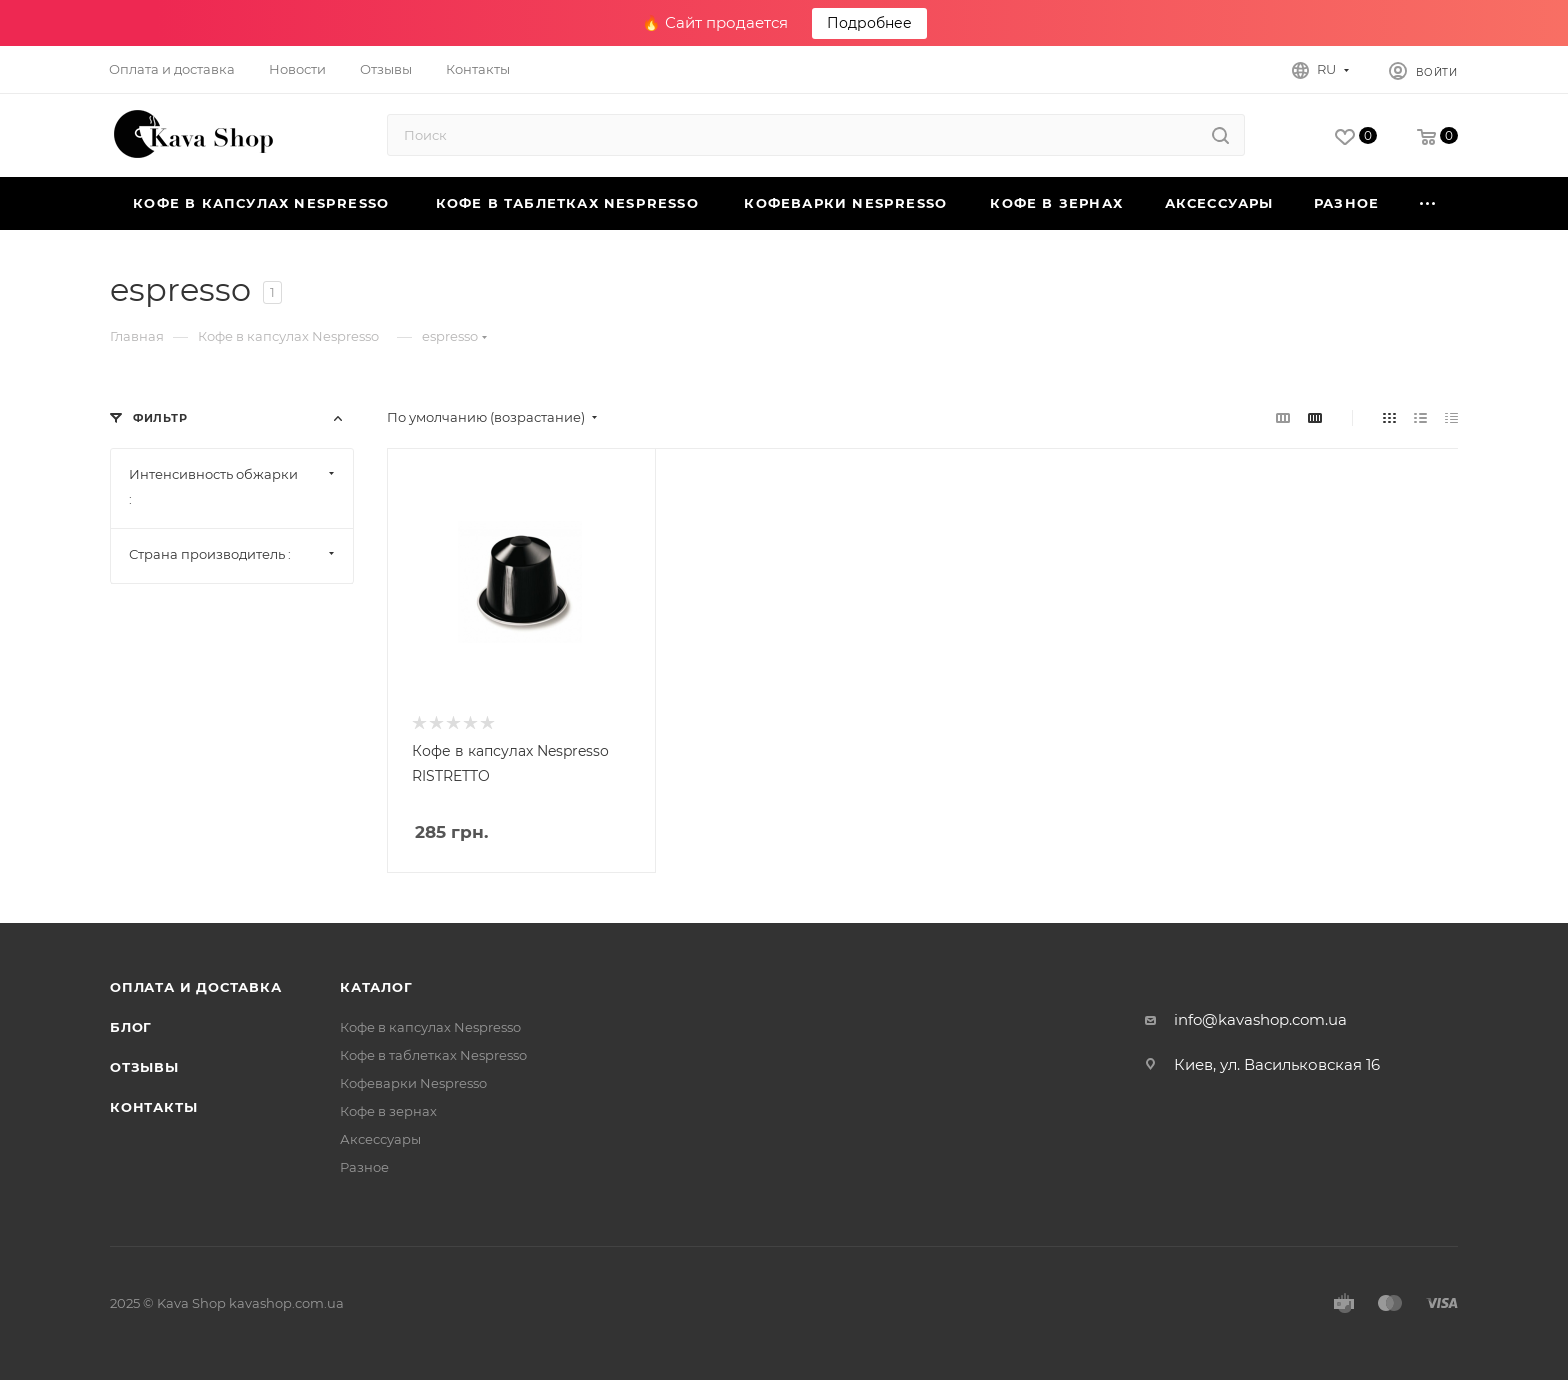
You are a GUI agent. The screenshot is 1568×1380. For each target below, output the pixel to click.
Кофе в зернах (388, 1111)
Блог (131, 1027)
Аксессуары (380, 1139)
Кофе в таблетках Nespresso (433, 1055)
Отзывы (144, 1067)
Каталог (376, 987)
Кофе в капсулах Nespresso (430, 1027)
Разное (364, 1167)
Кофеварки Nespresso (413, 1083)
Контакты (153, 1107)
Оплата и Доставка (196, 987)
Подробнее (869, 23)
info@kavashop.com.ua (1260, 1019)
